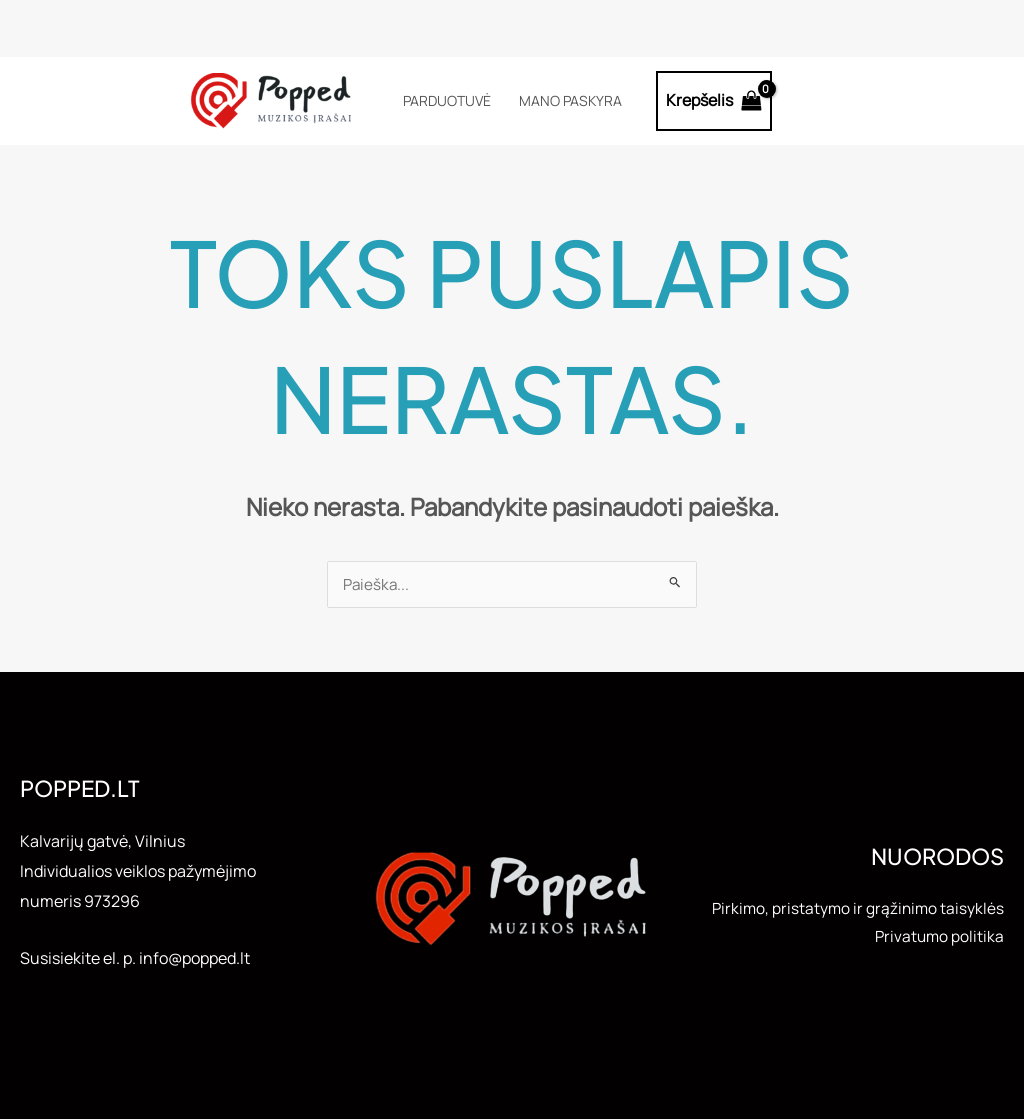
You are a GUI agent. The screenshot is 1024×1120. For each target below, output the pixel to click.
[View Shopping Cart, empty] (714, 101)
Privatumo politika (938, 953)
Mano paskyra (570, 100)
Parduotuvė (447, 100)
